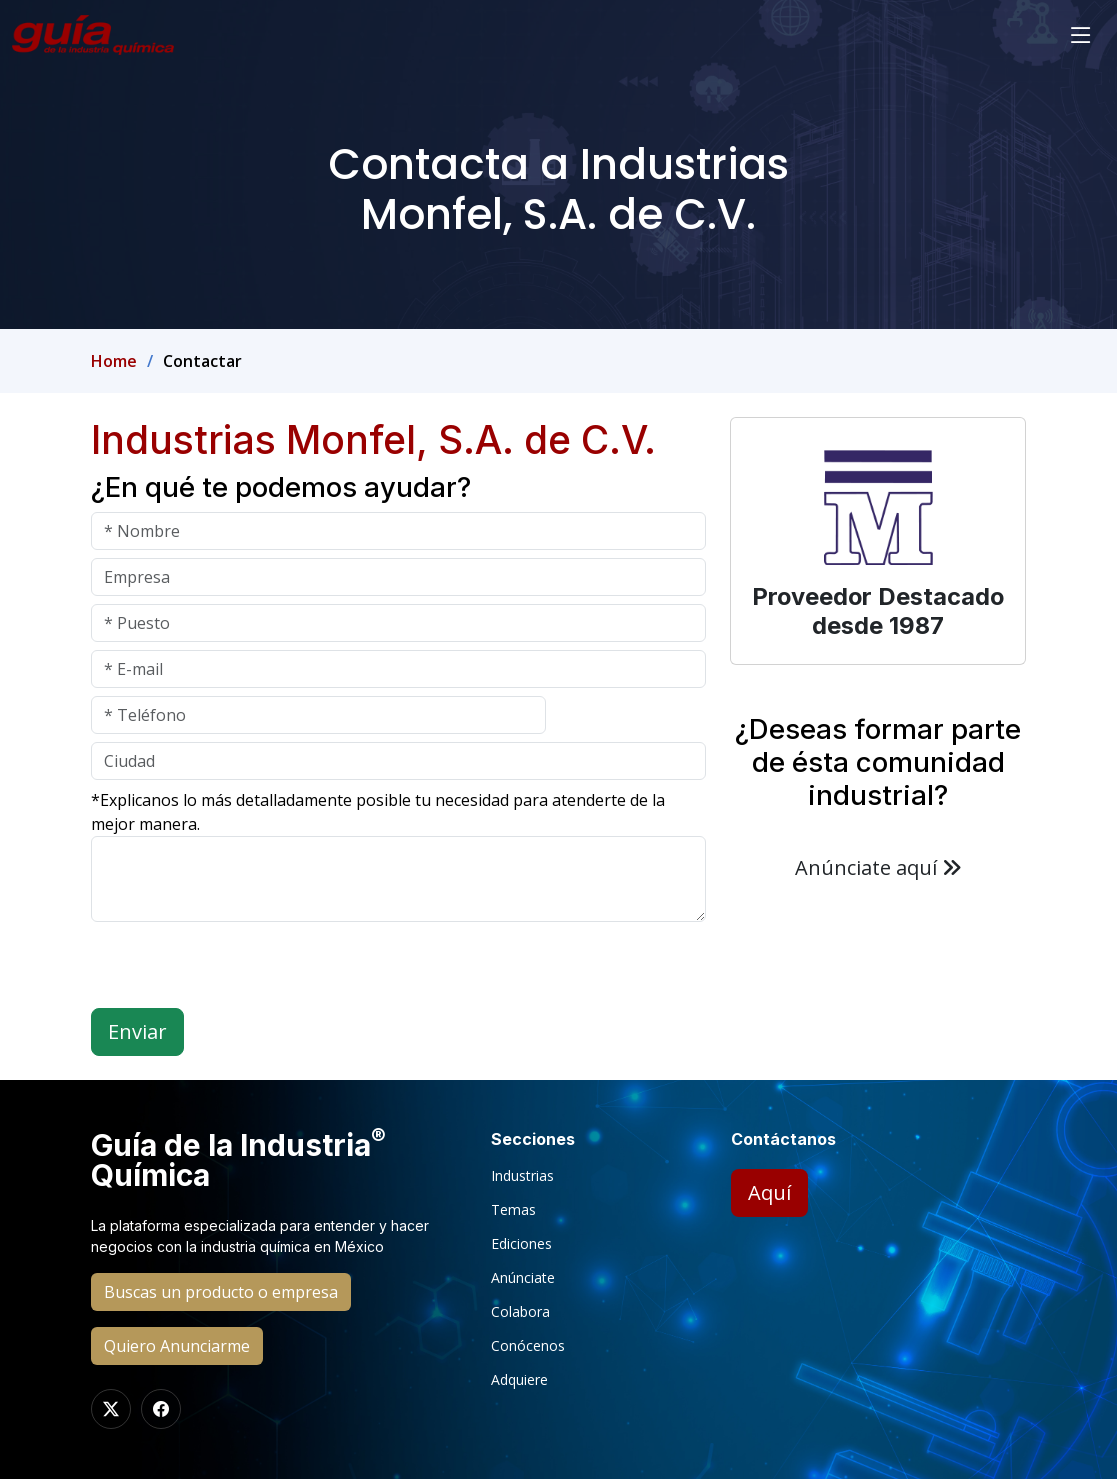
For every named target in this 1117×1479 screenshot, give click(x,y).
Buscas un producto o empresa (221, 1292)
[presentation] (243, 969)
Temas (513, 1210)
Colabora (520, 1312)
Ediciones (521, 1244)
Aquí (769, 1192)
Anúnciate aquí (878, 867)
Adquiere (519, 1380)
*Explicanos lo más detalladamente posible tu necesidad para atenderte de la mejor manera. (378, 812)
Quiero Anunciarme (177, 1346)
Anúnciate (523, 1278)
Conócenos (528, 1346)
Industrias (522, 1176)
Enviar (137, 1031)
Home (114, 361)
